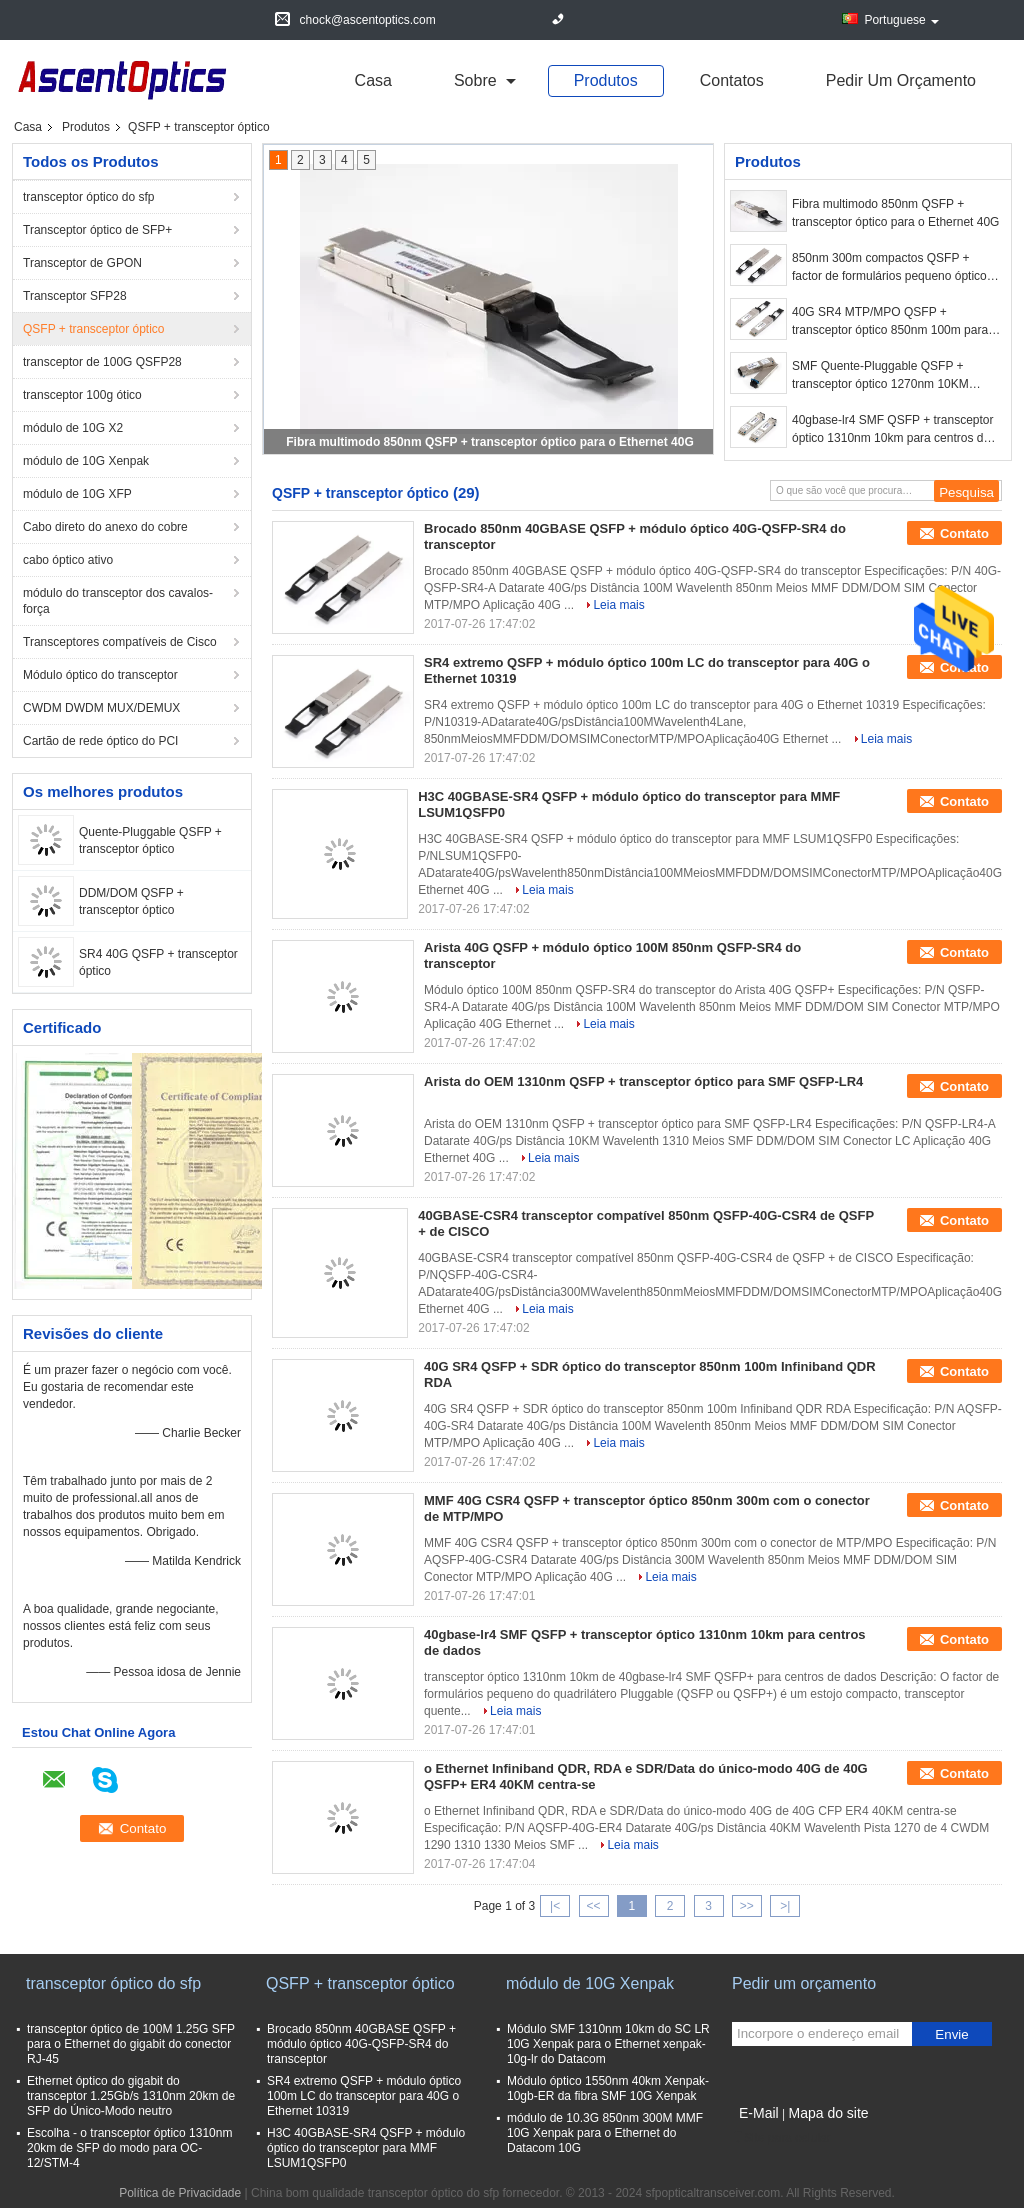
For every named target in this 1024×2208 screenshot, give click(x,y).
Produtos (606, 80)
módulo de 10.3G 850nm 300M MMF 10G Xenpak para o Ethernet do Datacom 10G (605, 2133)
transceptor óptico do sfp (88, 197)
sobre (475, 80)
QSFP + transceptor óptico (94, 329)
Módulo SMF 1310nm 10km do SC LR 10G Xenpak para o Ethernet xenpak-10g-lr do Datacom (608, 2044)
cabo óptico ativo (68, 560)
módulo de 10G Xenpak (86, 461)
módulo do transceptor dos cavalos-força (118, 601)
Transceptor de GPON (82, 263)
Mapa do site (828, 2113)
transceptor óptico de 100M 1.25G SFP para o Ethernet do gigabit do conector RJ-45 (131, 2044)
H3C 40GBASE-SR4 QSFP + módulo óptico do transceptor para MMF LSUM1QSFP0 (366, 2148)
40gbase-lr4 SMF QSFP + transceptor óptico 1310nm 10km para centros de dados (893, 430)
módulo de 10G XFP (77, 494)
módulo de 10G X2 (73, 428)
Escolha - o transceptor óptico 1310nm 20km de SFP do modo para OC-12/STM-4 (129, 2148)
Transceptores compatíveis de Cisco (120, 642)
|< (555, 1906)
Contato (964, 533)
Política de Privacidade (180, 2193)
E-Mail (759, 2113)
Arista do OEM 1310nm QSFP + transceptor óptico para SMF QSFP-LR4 (643, 1081)
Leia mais (618, 605)
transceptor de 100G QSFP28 (102, 362)
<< (593, 1906)
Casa (373, 80)
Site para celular (781, 2138)
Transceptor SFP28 (75, 296)
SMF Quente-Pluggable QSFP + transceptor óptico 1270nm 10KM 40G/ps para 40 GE (880, 376)
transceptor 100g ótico (82, 395)
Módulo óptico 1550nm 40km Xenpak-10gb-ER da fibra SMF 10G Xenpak (608, 2088)
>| (785, 1906)
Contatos (732, 80)
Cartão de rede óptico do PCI (100, 741)
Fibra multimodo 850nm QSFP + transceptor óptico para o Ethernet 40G (490, 442)
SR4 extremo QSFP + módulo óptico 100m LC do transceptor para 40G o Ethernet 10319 (364, 2096)
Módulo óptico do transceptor (100, 675)
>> (747, 1906)
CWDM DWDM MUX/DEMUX (101, 708)
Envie (951, 2034)
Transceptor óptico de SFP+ (97, 230)
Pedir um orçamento (901, 80)
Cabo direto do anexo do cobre (105, 527)
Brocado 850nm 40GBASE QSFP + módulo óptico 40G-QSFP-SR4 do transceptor (361, 2044)
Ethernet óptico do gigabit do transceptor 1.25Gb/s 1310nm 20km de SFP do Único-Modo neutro (131, 2096)
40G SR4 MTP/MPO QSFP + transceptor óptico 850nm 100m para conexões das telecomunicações (890, 322)
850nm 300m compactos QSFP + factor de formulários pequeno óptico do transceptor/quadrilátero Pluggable (892, 268)
